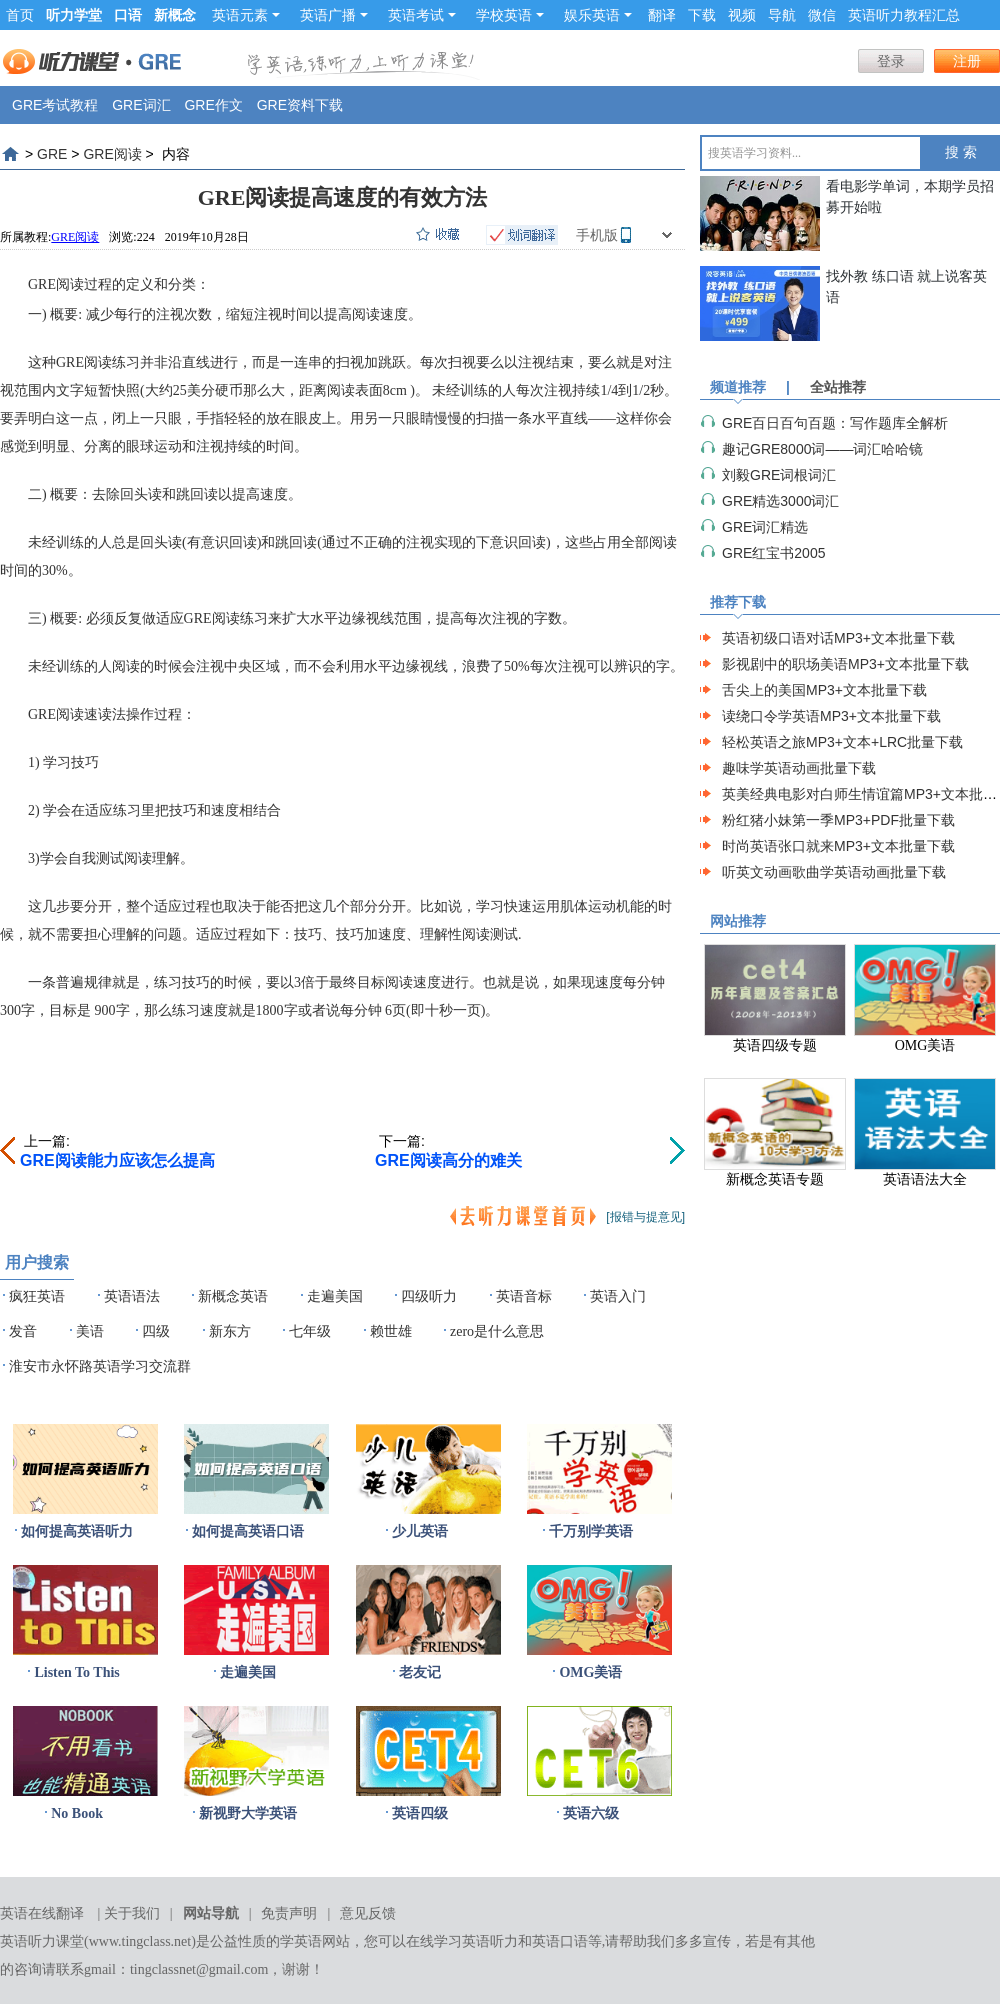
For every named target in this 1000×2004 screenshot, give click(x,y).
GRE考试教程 (55, 105)
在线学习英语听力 (462, 1941)
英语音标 (524, 1296)
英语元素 (246, 15)
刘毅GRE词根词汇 (779, 475)
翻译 (662, 15)
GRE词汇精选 (765, 527)
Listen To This (76, 1672)
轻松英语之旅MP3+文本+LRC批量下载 (842, 742)
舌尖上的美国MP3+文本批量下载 (824, 690)
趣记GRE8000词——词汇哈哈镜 (822, 449)
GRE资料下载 (300, 105)
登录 (891, 61)
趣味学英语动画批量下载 (799, 768)
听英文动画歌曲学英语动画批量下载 (834, 872)
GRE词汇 (141, 105)
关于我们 (132, 1913)
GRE (52, 154)
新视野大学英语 (248, 1813)
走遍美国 (335, 1296)
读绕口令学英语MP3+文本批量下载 (831, 716)
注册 (967, 61)
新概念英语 (233, 1296)
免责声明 (289, 1913)
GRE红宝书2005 (773, 553)
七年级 (310, 1331)
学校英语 (510, 15)
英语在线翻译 (42, 1913)
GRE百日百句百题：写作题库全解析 (835, 423)
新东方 (230, 1331)
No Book (77, 1813)
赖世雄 (391, 1331)
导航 (782, 15)
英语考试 (422, 15)
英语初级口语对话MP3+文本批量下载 (838, 638)
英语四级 (420, 1813)
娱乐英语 (598, 15)
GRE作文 (213, 105)
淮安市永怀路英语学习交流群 (100, 1366)
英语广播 (334, 15)
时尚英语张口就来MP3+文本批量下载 (838, 846)
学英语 (301, 1941)
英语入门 (618, 1296)
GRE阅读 (112, 154)
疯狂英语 (37, 1296)
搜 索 (961, 152)
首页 (20, 15)
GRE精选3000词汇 (780, 501)
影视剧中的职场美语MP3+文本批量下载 (845, 664)
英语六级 (591, 1813)
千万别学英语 (591, 1531)
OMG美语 (590, 1672)
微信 (822, 15)
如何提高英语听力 (77, 1531)
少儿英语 (420, 1531)
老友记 (420, 1672)
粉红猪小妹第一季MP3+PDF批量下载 (838, 820)
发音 (23, 1331)
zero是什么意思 (497, 1331)
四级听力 (429, 1296)
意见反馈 (368, 1913)
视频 (742, 15)
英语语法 (132, 1296)
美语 (90, 1331)
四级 (156, 1331)
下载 (702, 15)
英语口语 (560, 1941)
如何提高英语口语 (248, 1531)
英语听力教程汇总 (904, 15)
